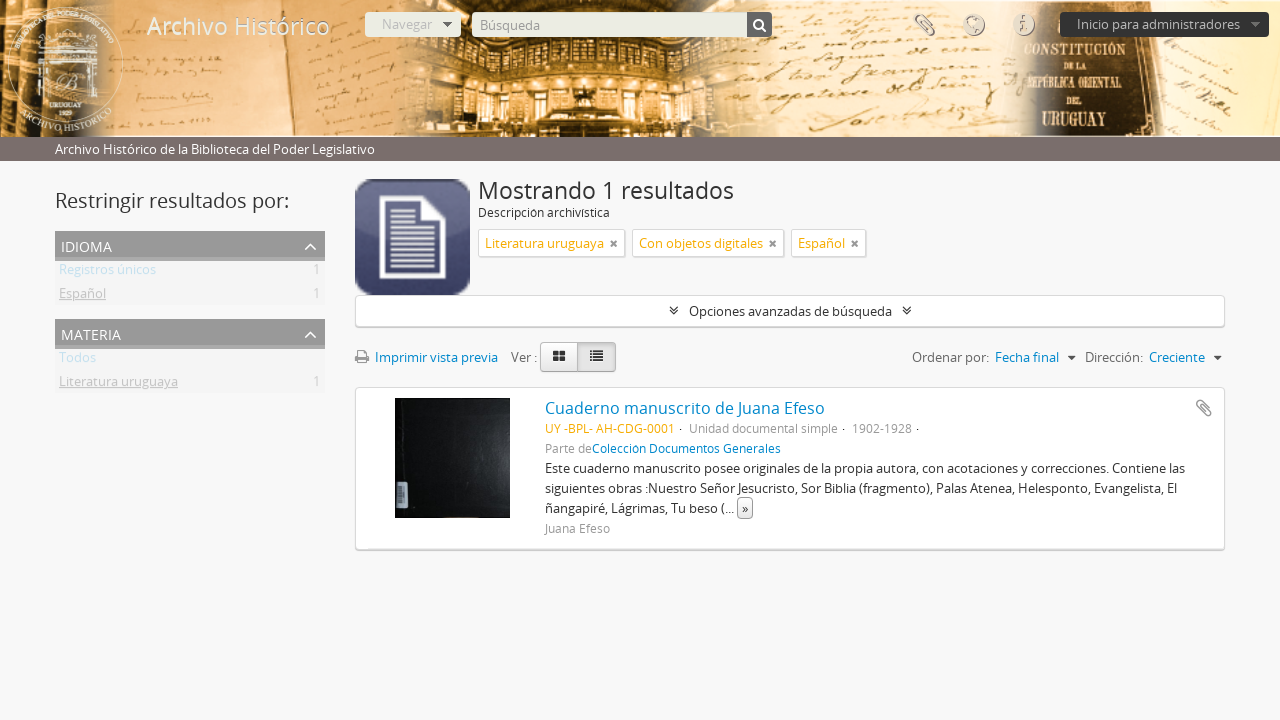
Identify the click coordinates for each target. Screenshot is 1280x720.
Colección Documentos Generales (686, 448)
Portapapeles (923, 25)
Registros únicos (107, 273)
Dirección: (1114, 357)
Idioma (973, 25)
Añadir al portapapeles (1204, 408)
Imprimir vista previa (426, 357)
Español (82, 297)
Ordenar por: (950, 357)
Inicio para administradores (1158, 24)
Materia (91, 332)
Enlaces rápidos (1023, 25)
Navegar (407, 24)
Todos (77, 361)
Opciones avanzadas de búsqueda (790, 311)
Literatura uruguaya (118, 385)
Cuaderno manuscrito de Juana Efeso (685, 408)
